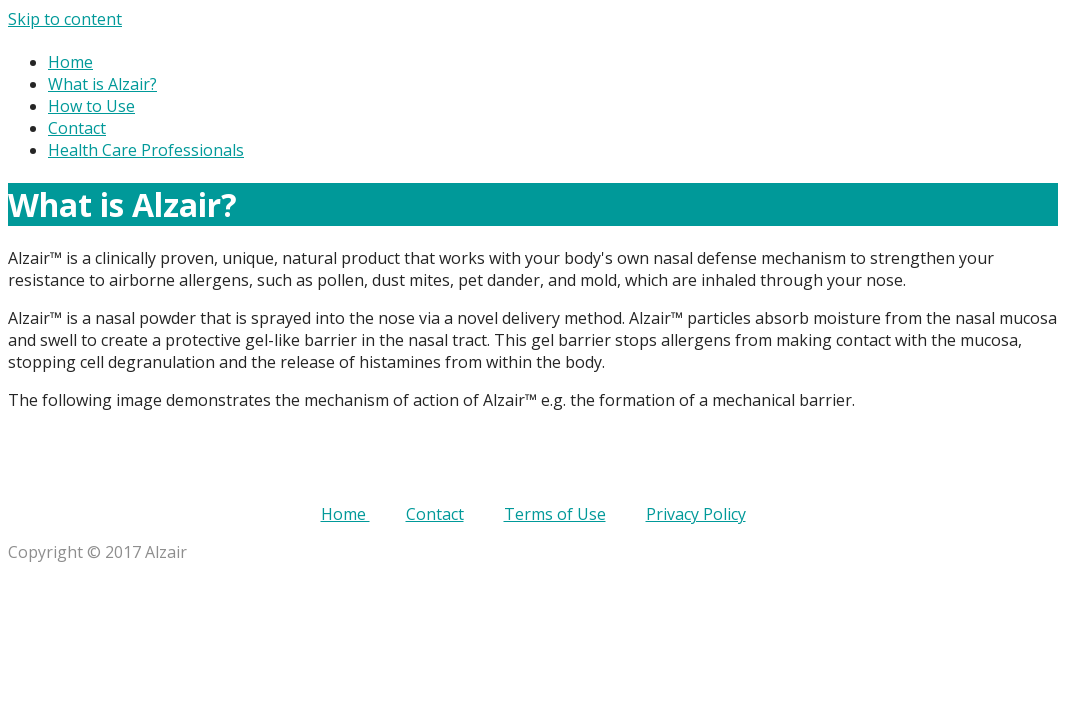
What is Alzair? (102, 84)
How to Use (91, 106)
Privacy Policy (696, 514)
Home (70, 62)
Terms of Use (555, 514)
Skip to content (65, 19)
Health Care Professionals (146, 150)
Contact (77, 128)
